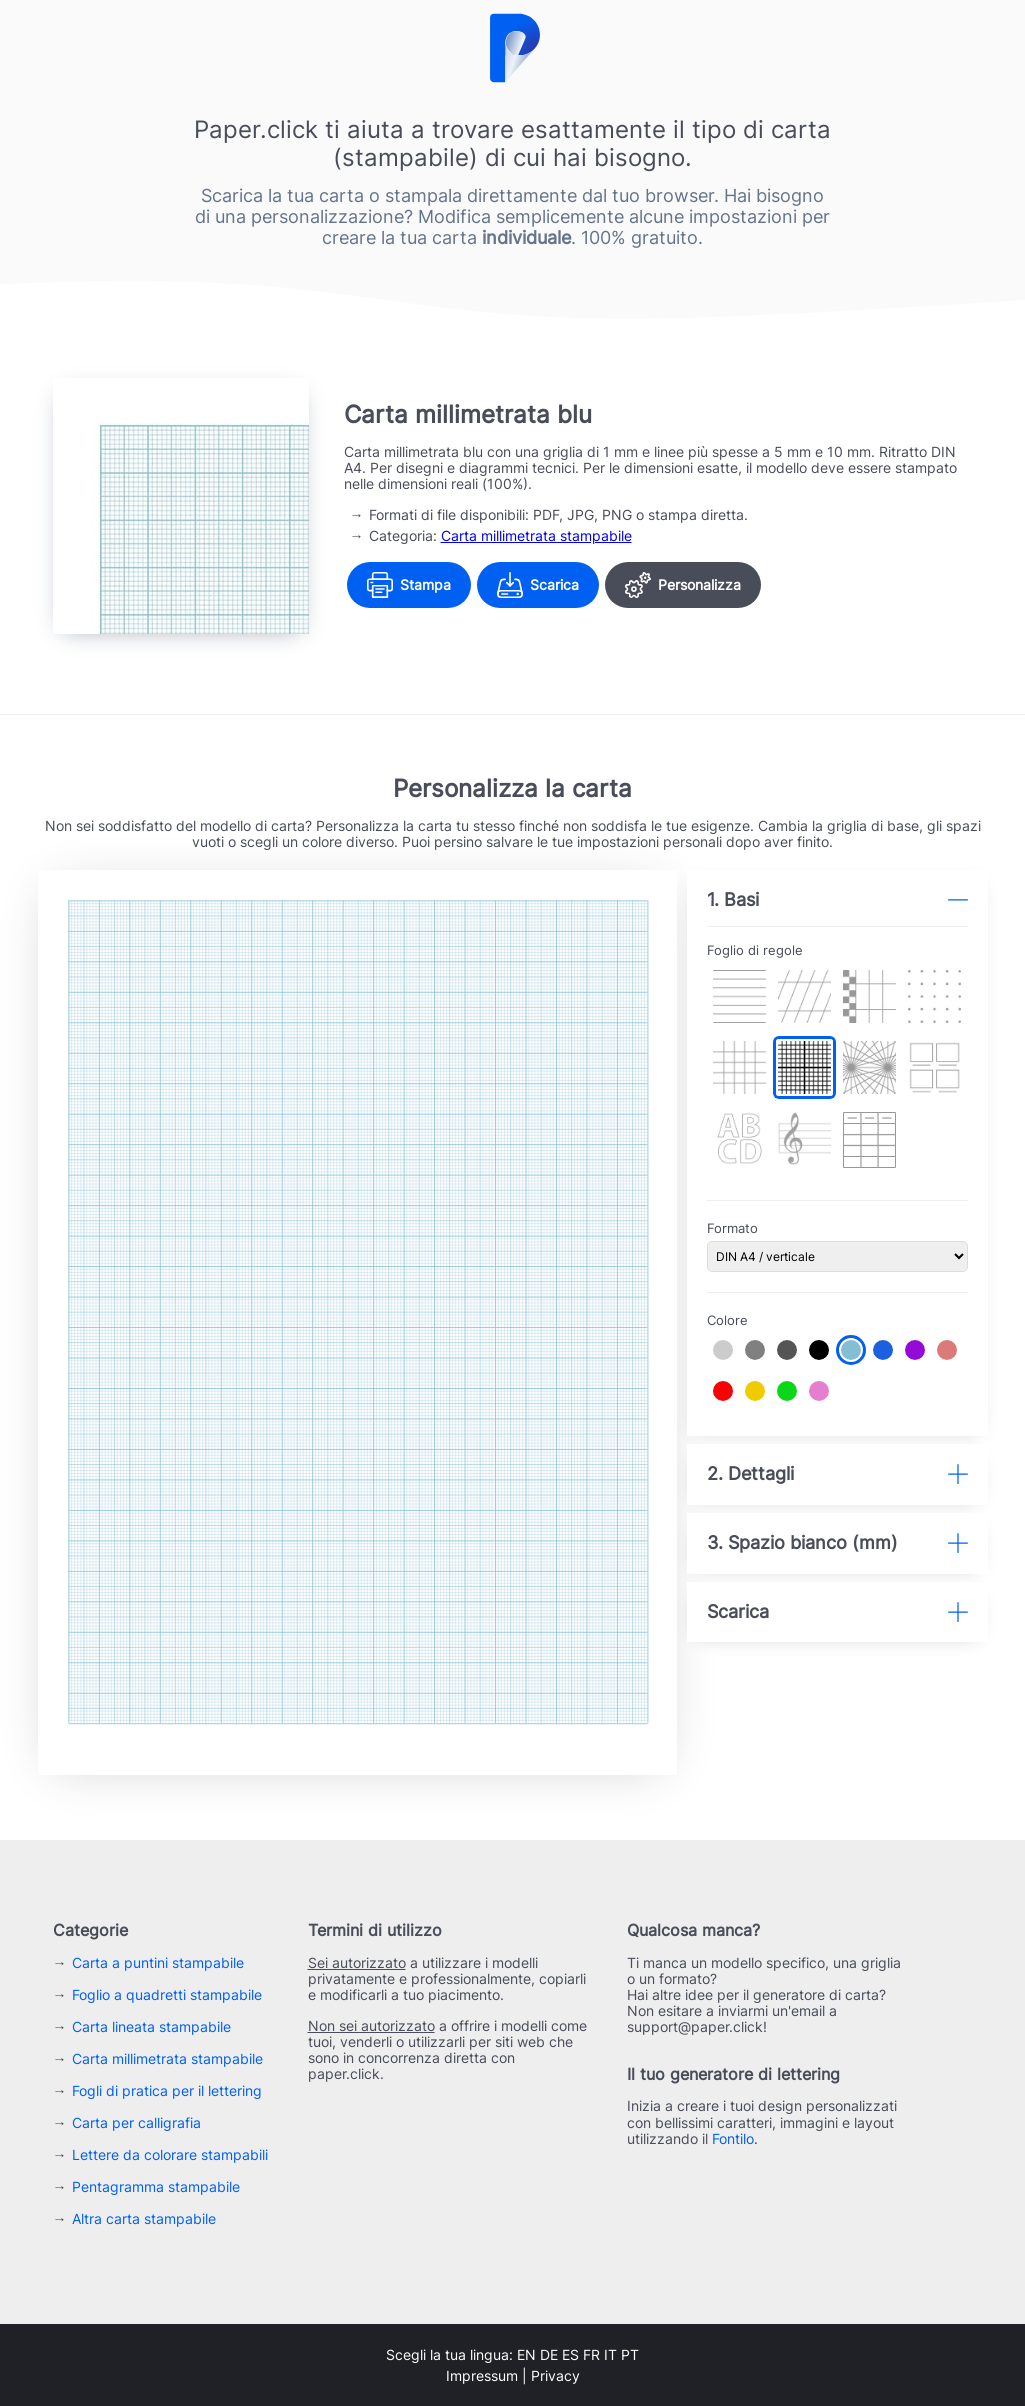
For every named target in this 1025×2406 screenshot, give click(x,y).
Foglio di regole (755, 950)
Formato (732, 1228)
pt (630, 2354)
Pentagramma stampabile (156, 2186)
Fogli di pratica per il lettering (167, 2090)
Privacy (555, 2375)
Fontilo (733, 2138)
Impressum (482, 2375)
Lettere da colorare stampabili (170, 2154)
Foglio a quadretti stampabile (167, 1994)
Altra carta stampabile (144, 2218)
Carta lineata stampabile (151, 2026)
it (610, 2354)
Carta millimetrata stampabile (536, 535)
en (526, 2354)
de (549, 2354)
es (570, 2354)
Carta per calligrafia (136, 2122)
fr (591, 2354)
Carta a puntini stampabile (158, 1962)
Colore (727, 1320)
